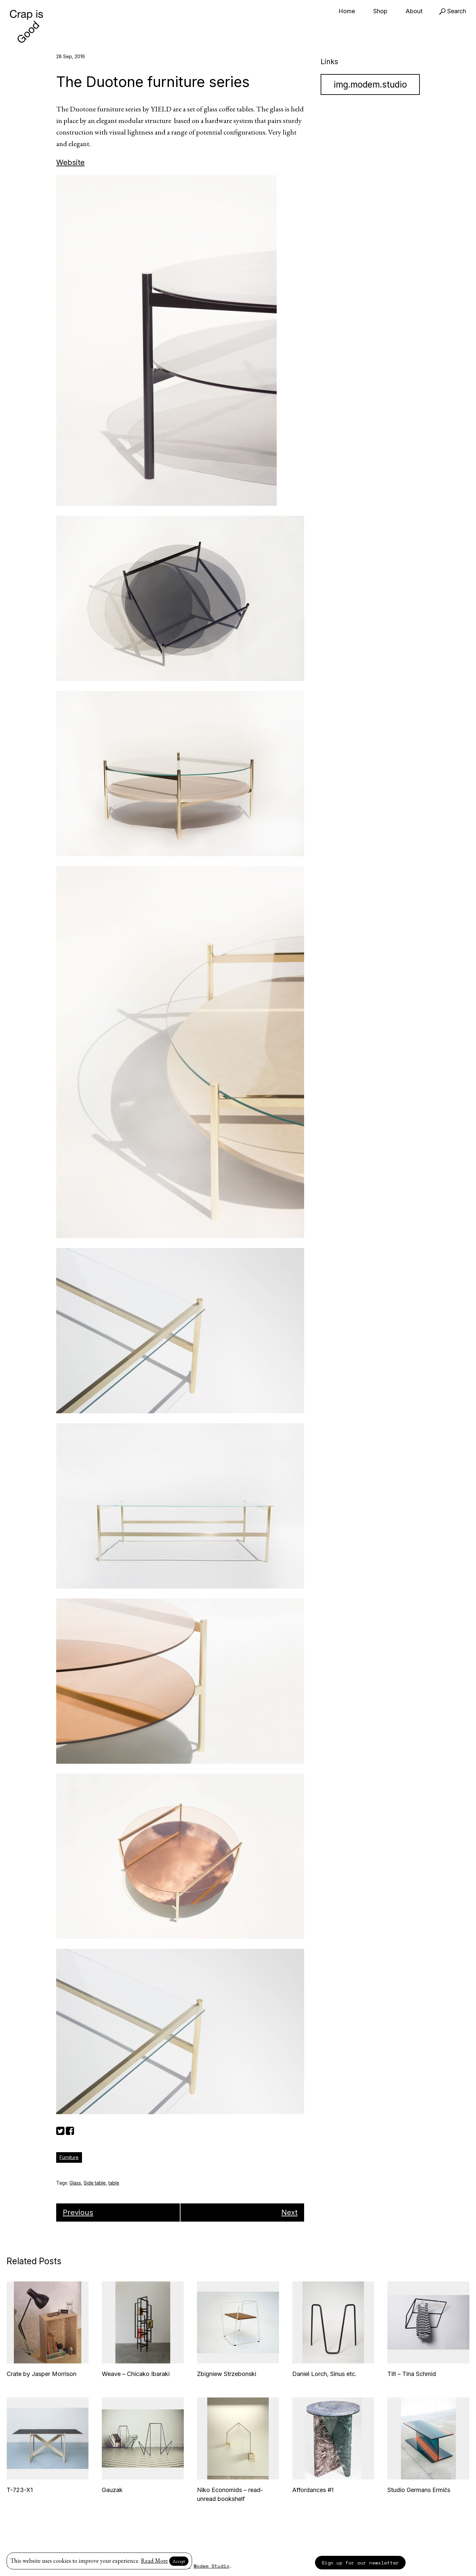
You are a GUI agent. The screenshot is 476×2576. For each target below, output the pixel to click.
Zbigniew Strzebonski (226, 2373)
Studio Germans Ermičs (418, 2489)
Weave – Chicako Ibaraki (136, 2373)
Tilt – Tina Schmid (411, 2373)
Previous (78, 2212)
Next (289, 2212)
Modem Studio (211, 2565)
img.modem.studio (370, 84)
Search (452, 11)
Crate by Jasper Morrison (41, 2373)
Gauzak (112, 2489)
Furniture (69, 2157)
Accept (179, 2561)
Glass (75, 2183)
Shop (380, 11)
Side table (95, 2183)
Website (70, 162)
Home (346, 11)
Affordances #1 (313, 2489)
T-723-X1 (20, 2489)
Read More (154, 2560)
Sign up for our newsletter (360, 2562)
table (113, 2183)
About (414, 11)
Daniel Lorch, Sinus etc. (324, 2373)
